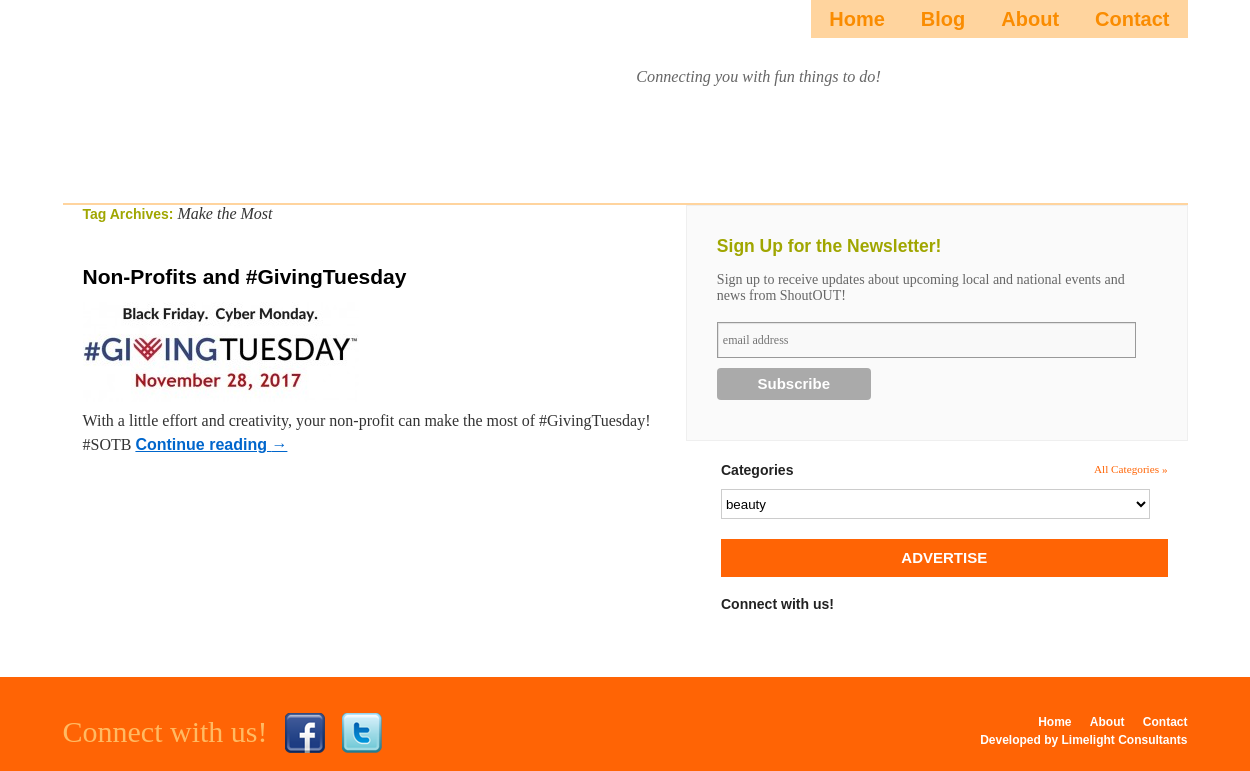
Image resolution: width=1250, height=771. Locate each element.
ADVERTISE (944, 557)
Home (857, 19)
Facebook (305, 733)
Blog (943, 19)
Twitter (362, 733)
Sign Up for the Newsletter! (829, 246)
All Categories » (1131, 469)
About (1030, 19)
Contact (1132, 19)
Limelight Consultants (1125, 740)
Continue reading (211, 444)
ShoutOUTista (231, 96)
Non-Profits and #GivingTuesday (245, 276)
